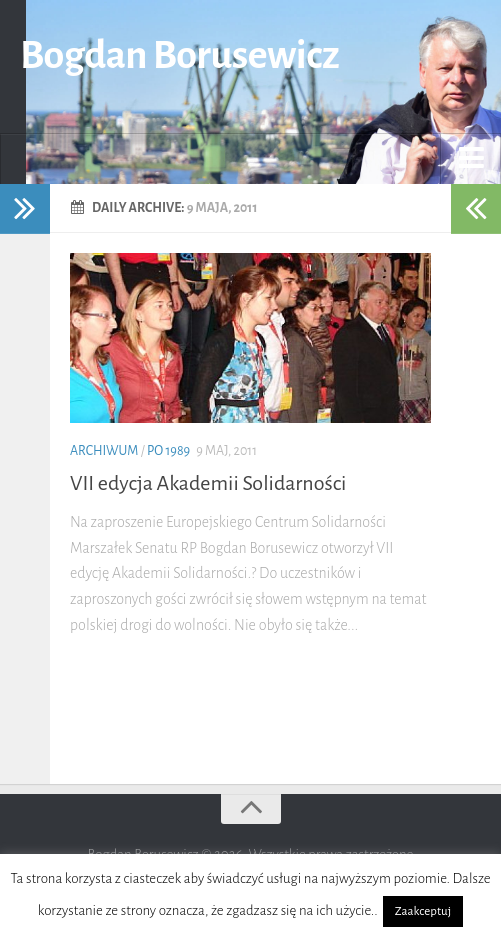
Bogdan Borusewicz (179, 55)
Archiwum (104, 451)
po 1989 (168, 451)
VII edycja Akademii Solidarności (208, 483)
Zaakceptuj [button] (423, 911)
